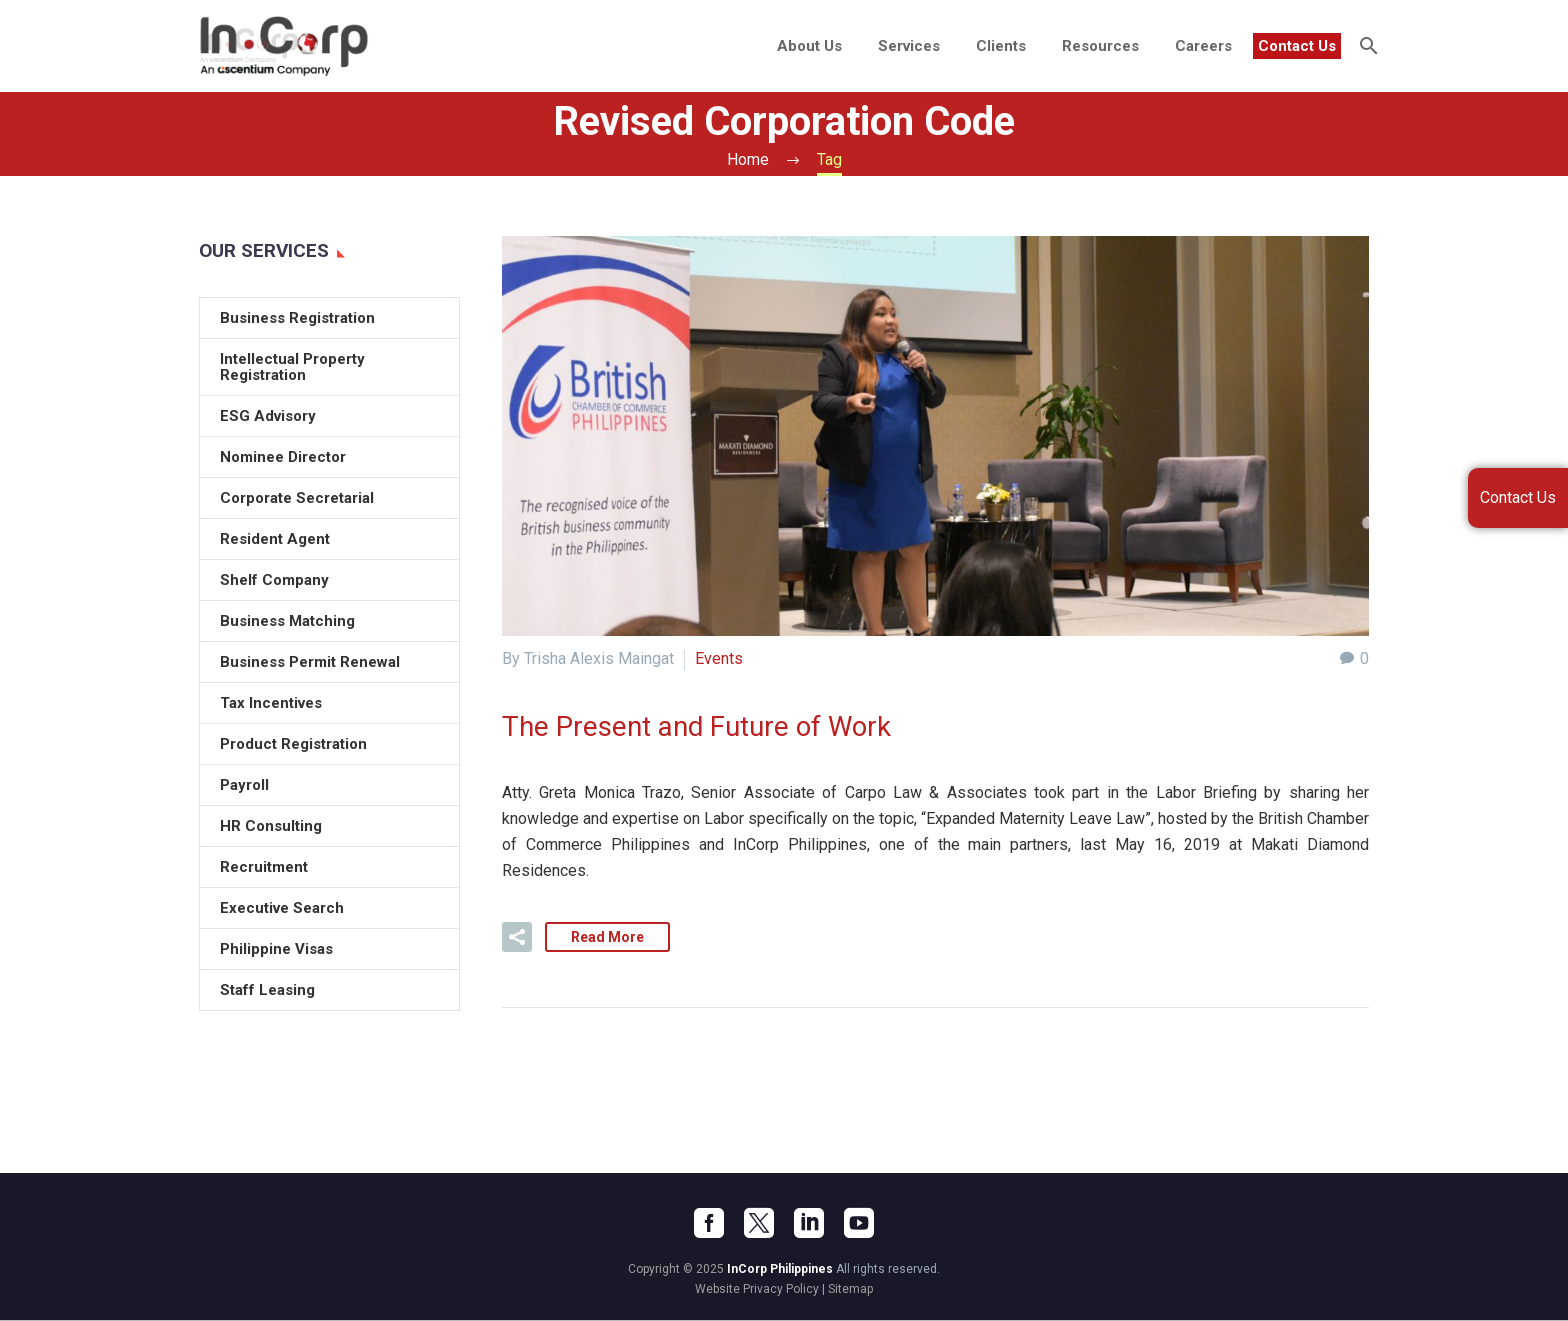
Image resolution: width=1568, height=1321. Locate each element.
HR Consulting (271, 826)
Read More (607, 938)
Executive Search (282, 908)
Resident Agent (275, 539)
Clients (1001, 46)
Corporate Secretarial (297, 498)
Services (909, 46)
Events (719, 658)
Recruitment (264, 867)
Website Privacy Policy (757, 1290)
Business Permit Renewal (310, 662)
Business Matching (287, 621)
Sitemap (850, 1290)
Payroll (244, 785)
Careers (1203, 46)
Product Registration (293, 744)
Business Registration (297, 318)
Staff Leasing (267, 990)
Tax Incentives (271, 703)
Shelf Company (274, 580)
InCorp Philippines (780, 1270)
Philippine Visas (276, 949)
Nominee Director (283, 457)
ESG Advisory (268, 416)
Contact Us (1297, 46)
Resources (1100, 46)
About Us (809, 46)
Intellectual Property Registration (292, 367)
